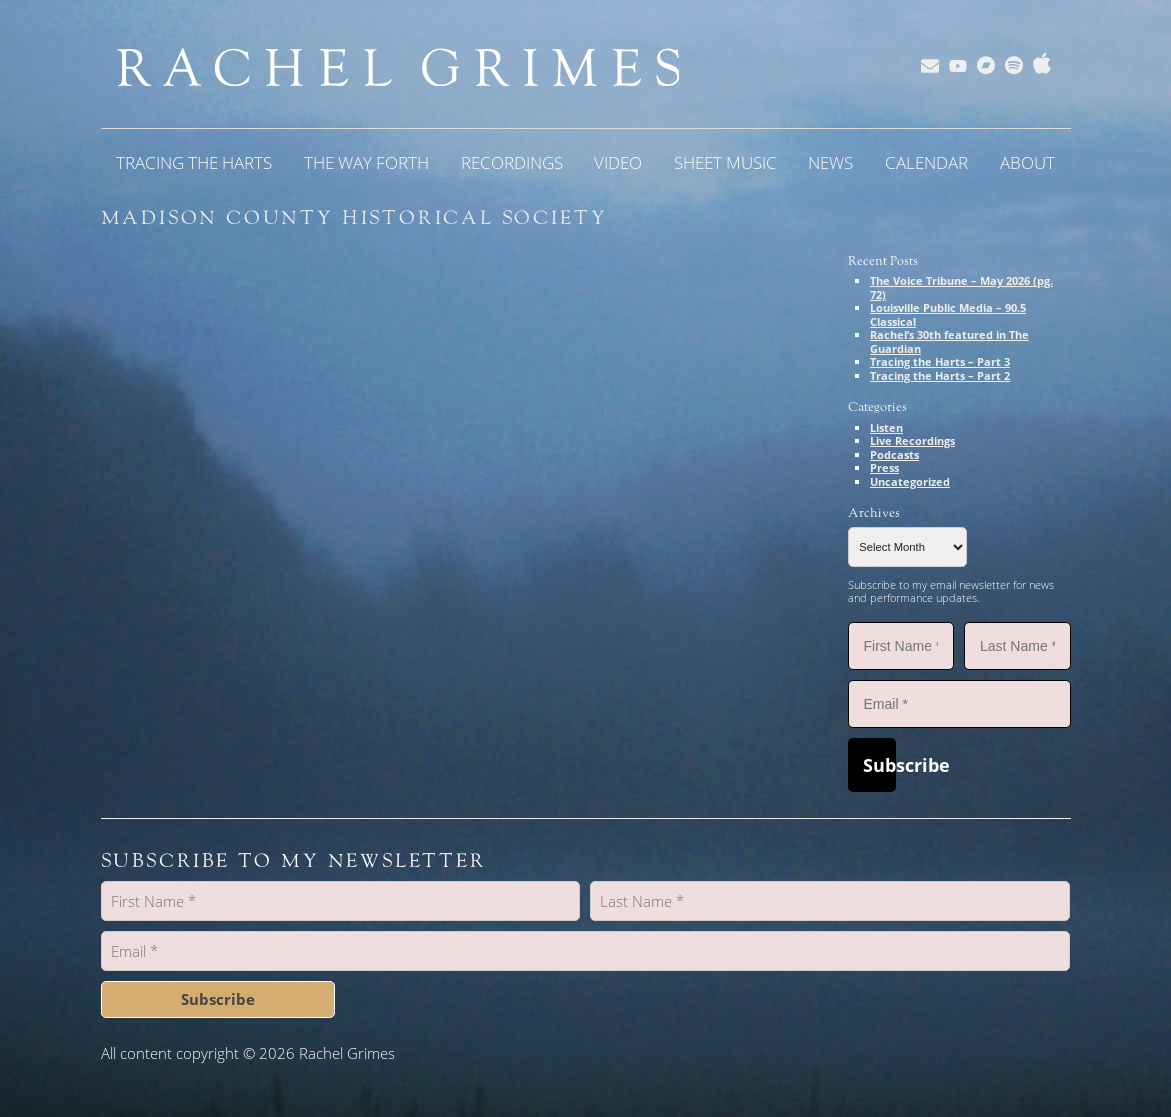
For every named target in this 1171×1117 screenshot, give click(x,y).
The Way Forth (366, 162)
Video (618, 162)
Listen (886, 427)
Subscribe (879, 765)
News (830, 162)
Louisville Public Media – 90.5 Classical (948, 314)
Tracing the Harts (194, 162)
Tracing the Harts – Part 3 (940, 361)
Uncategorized (910, 481)
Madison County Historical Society (354, 218)
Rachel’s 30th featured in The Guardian (949, 341)
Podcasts (894, 454)
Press (884, 467)
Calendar (926, 162)
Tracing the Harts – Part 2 (940, 375)
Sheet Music (725, 162)
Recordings (512, 162)
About (1027, 162)
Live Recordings (912, 440)
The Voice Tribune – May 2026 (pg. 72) (961, 287)
